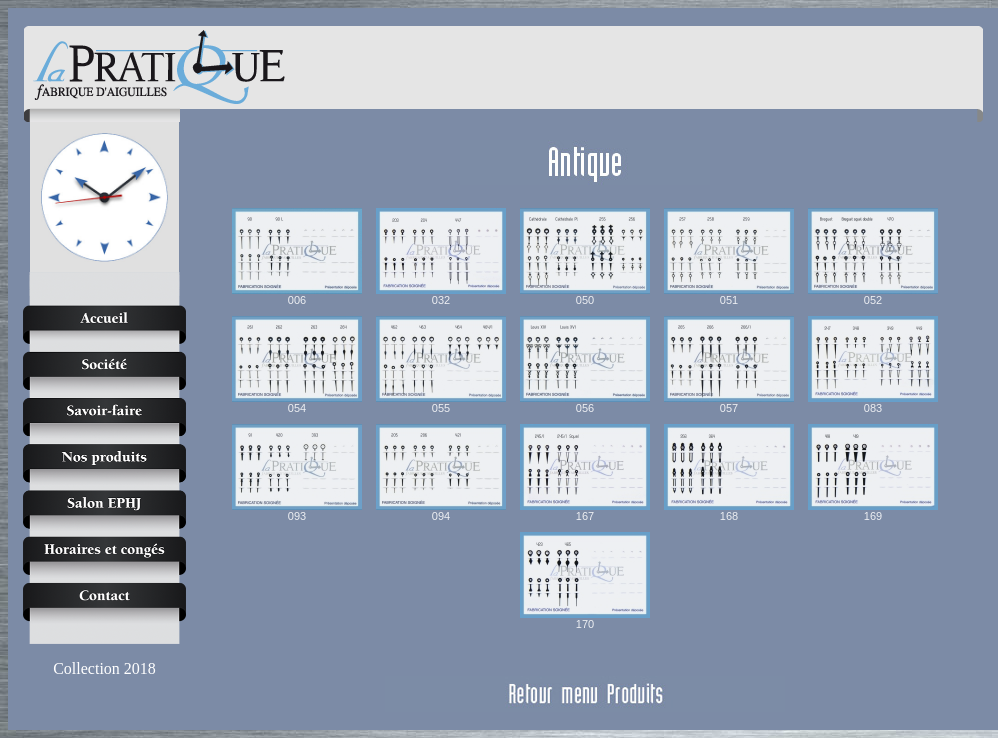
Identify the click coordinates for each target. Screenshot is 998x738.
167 (585, 473)
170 (585, 581)
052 (873, 257)
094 (441, 473)
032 (441, 257)
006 (297, 257)
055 (441, 365)
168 (729, 473)
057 (729, 365)
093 (297, 473)
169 (873, 473)
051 (729, 257)
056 (585, 365)
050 (585, 257)
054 (297, 365)
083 (873, 365)
